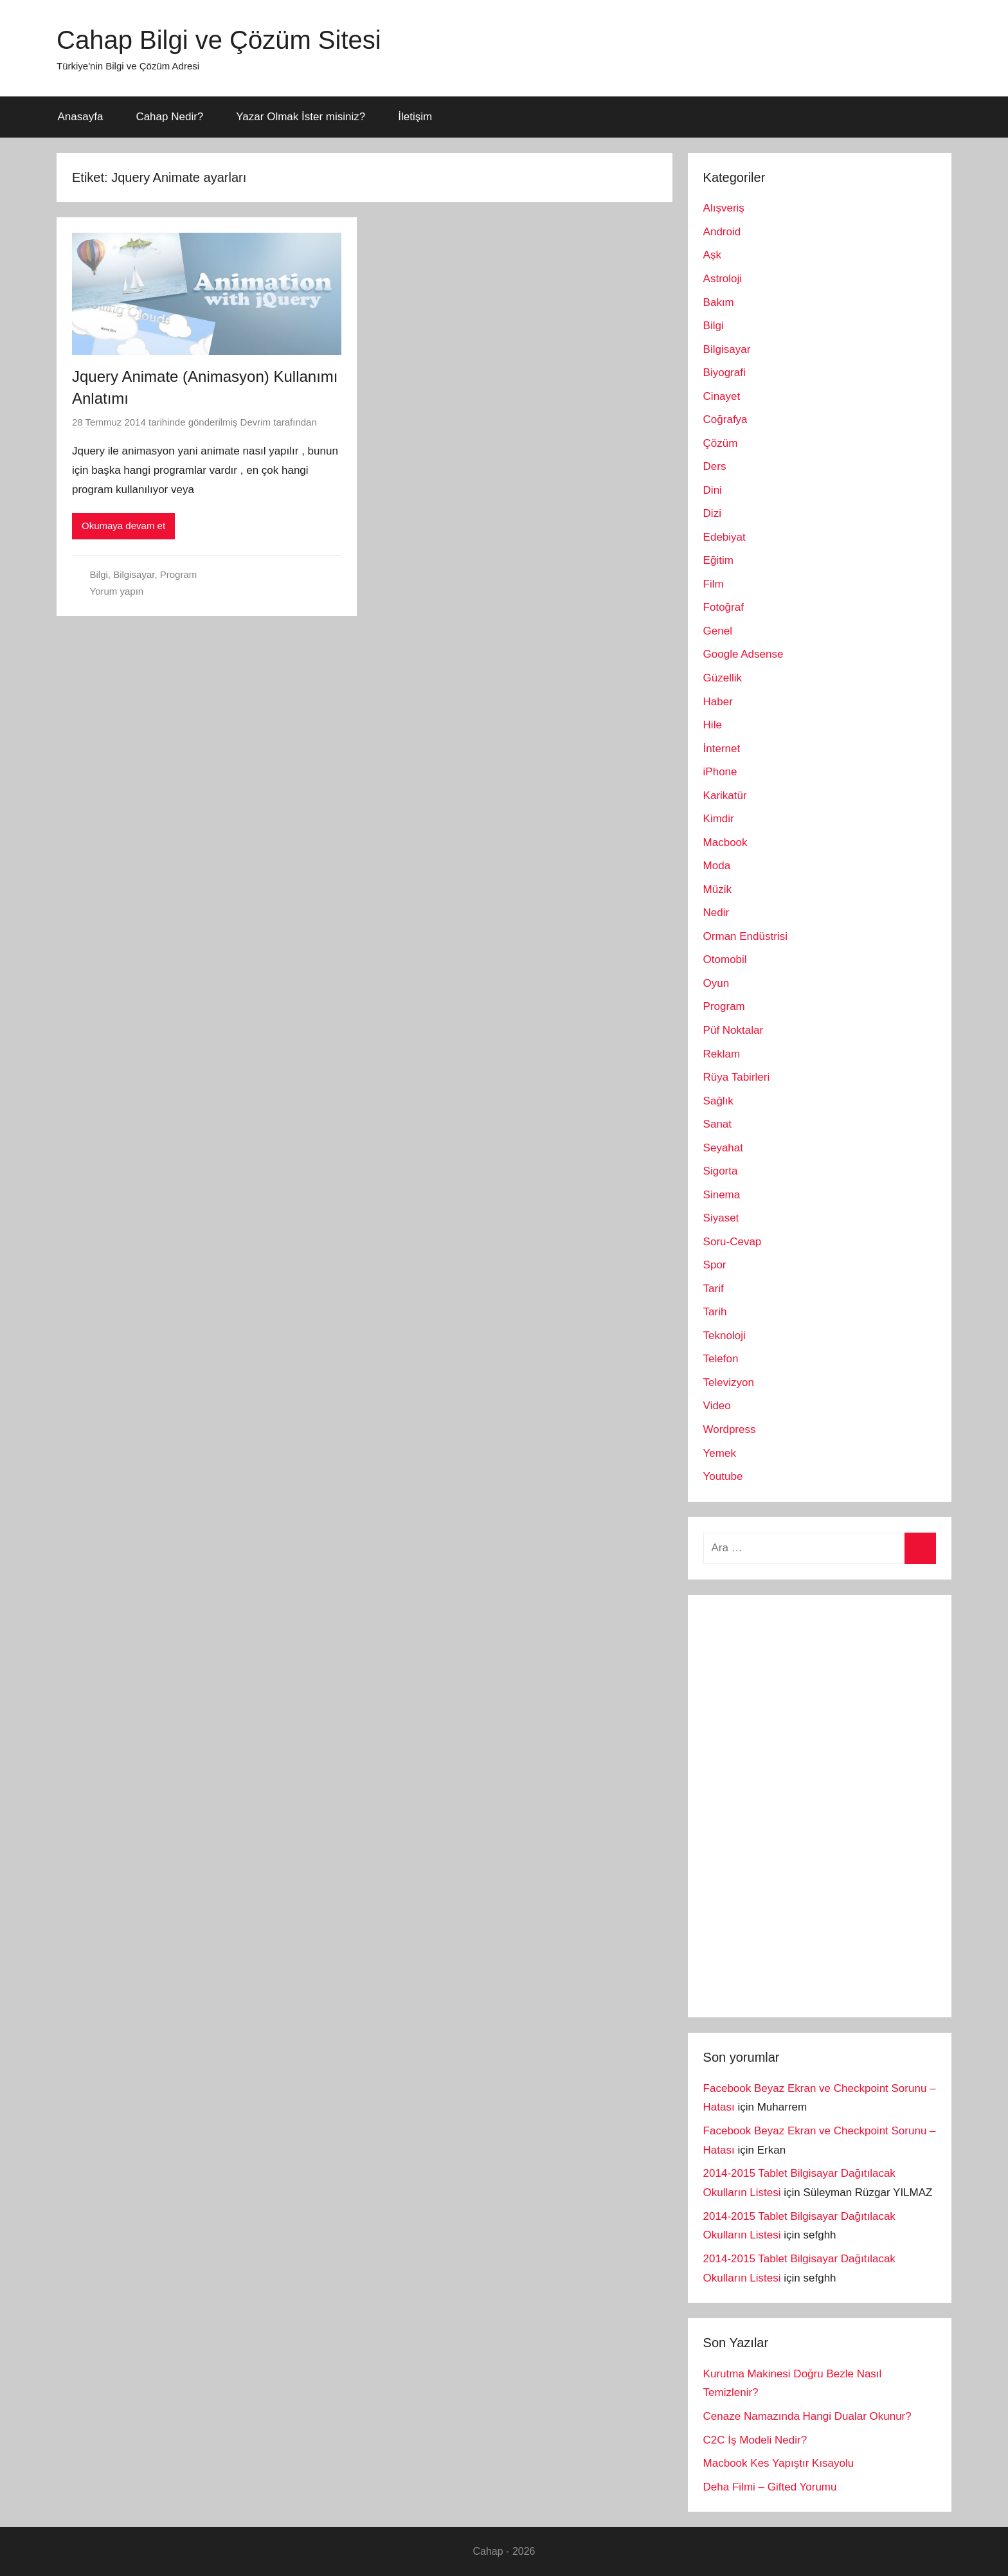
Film (713, 584)
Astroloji (722, 279)
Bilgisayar (133, 574)
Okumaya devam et (123, 525)
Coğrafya (725, 419)
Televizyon (728, 1382)
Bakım (718, 302)
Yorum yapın (117, 591)
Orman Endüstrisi (745, 936)
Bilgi (99, 574)
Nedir (716, 912)
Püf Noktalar (733, 1030)
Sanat (717, 1124)
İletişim (415, 117)
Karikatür (725, 795)
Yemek (719, 1453)
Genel (717, 631)
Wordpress (729, 1429)
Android (722, 232)
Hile (712, 725)
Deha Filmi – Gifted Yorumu (770, 2487)
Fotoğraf (723, 607)
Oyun (716, 983)
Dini (712, 490)
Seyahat (723, 1148)
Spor (714, 1265)
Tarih (715, 1312)
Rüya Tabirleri (736, 1077)
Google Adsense (743, 654)
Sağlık (718, 1101)
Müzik (717, 889)
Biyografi (724, 372)
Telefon (721, 1359)
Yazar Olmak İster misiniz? (300, 117)
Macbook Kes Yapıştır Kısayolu (778, 2463)
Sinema (722, 1195)
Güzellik (722, 678)
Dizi (712, 513)
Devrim (255, 422)
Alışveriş (723, 208)
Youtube (723, 1476)
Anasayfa (81, 117)
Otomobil (725, 959)
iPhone (720, 772)
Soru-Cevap (732, 1242)
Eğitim (718, 560)
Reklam (722, 1054)
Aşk (712, 255)
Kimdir (718, 819)
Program (178, 574)
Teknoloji (724, 1335)
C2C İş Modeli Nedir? (755, 2440)
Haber (718, 702)
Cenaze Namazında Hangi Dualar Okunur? (807, 2416)
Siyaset (721, 1218)
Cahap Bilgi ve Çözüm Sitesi (219, 40)
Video (717, 1406)
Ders (714, 466)
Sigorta (720, 1171)
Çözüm (720, 443)
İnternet (722, 749)
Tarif (713, 1289)
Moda (717, 866)
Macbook (725, 842)
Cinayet (722, 396)
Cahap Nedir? (169, 117)
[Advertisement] (799, 1803)
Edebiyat (724, 537)
